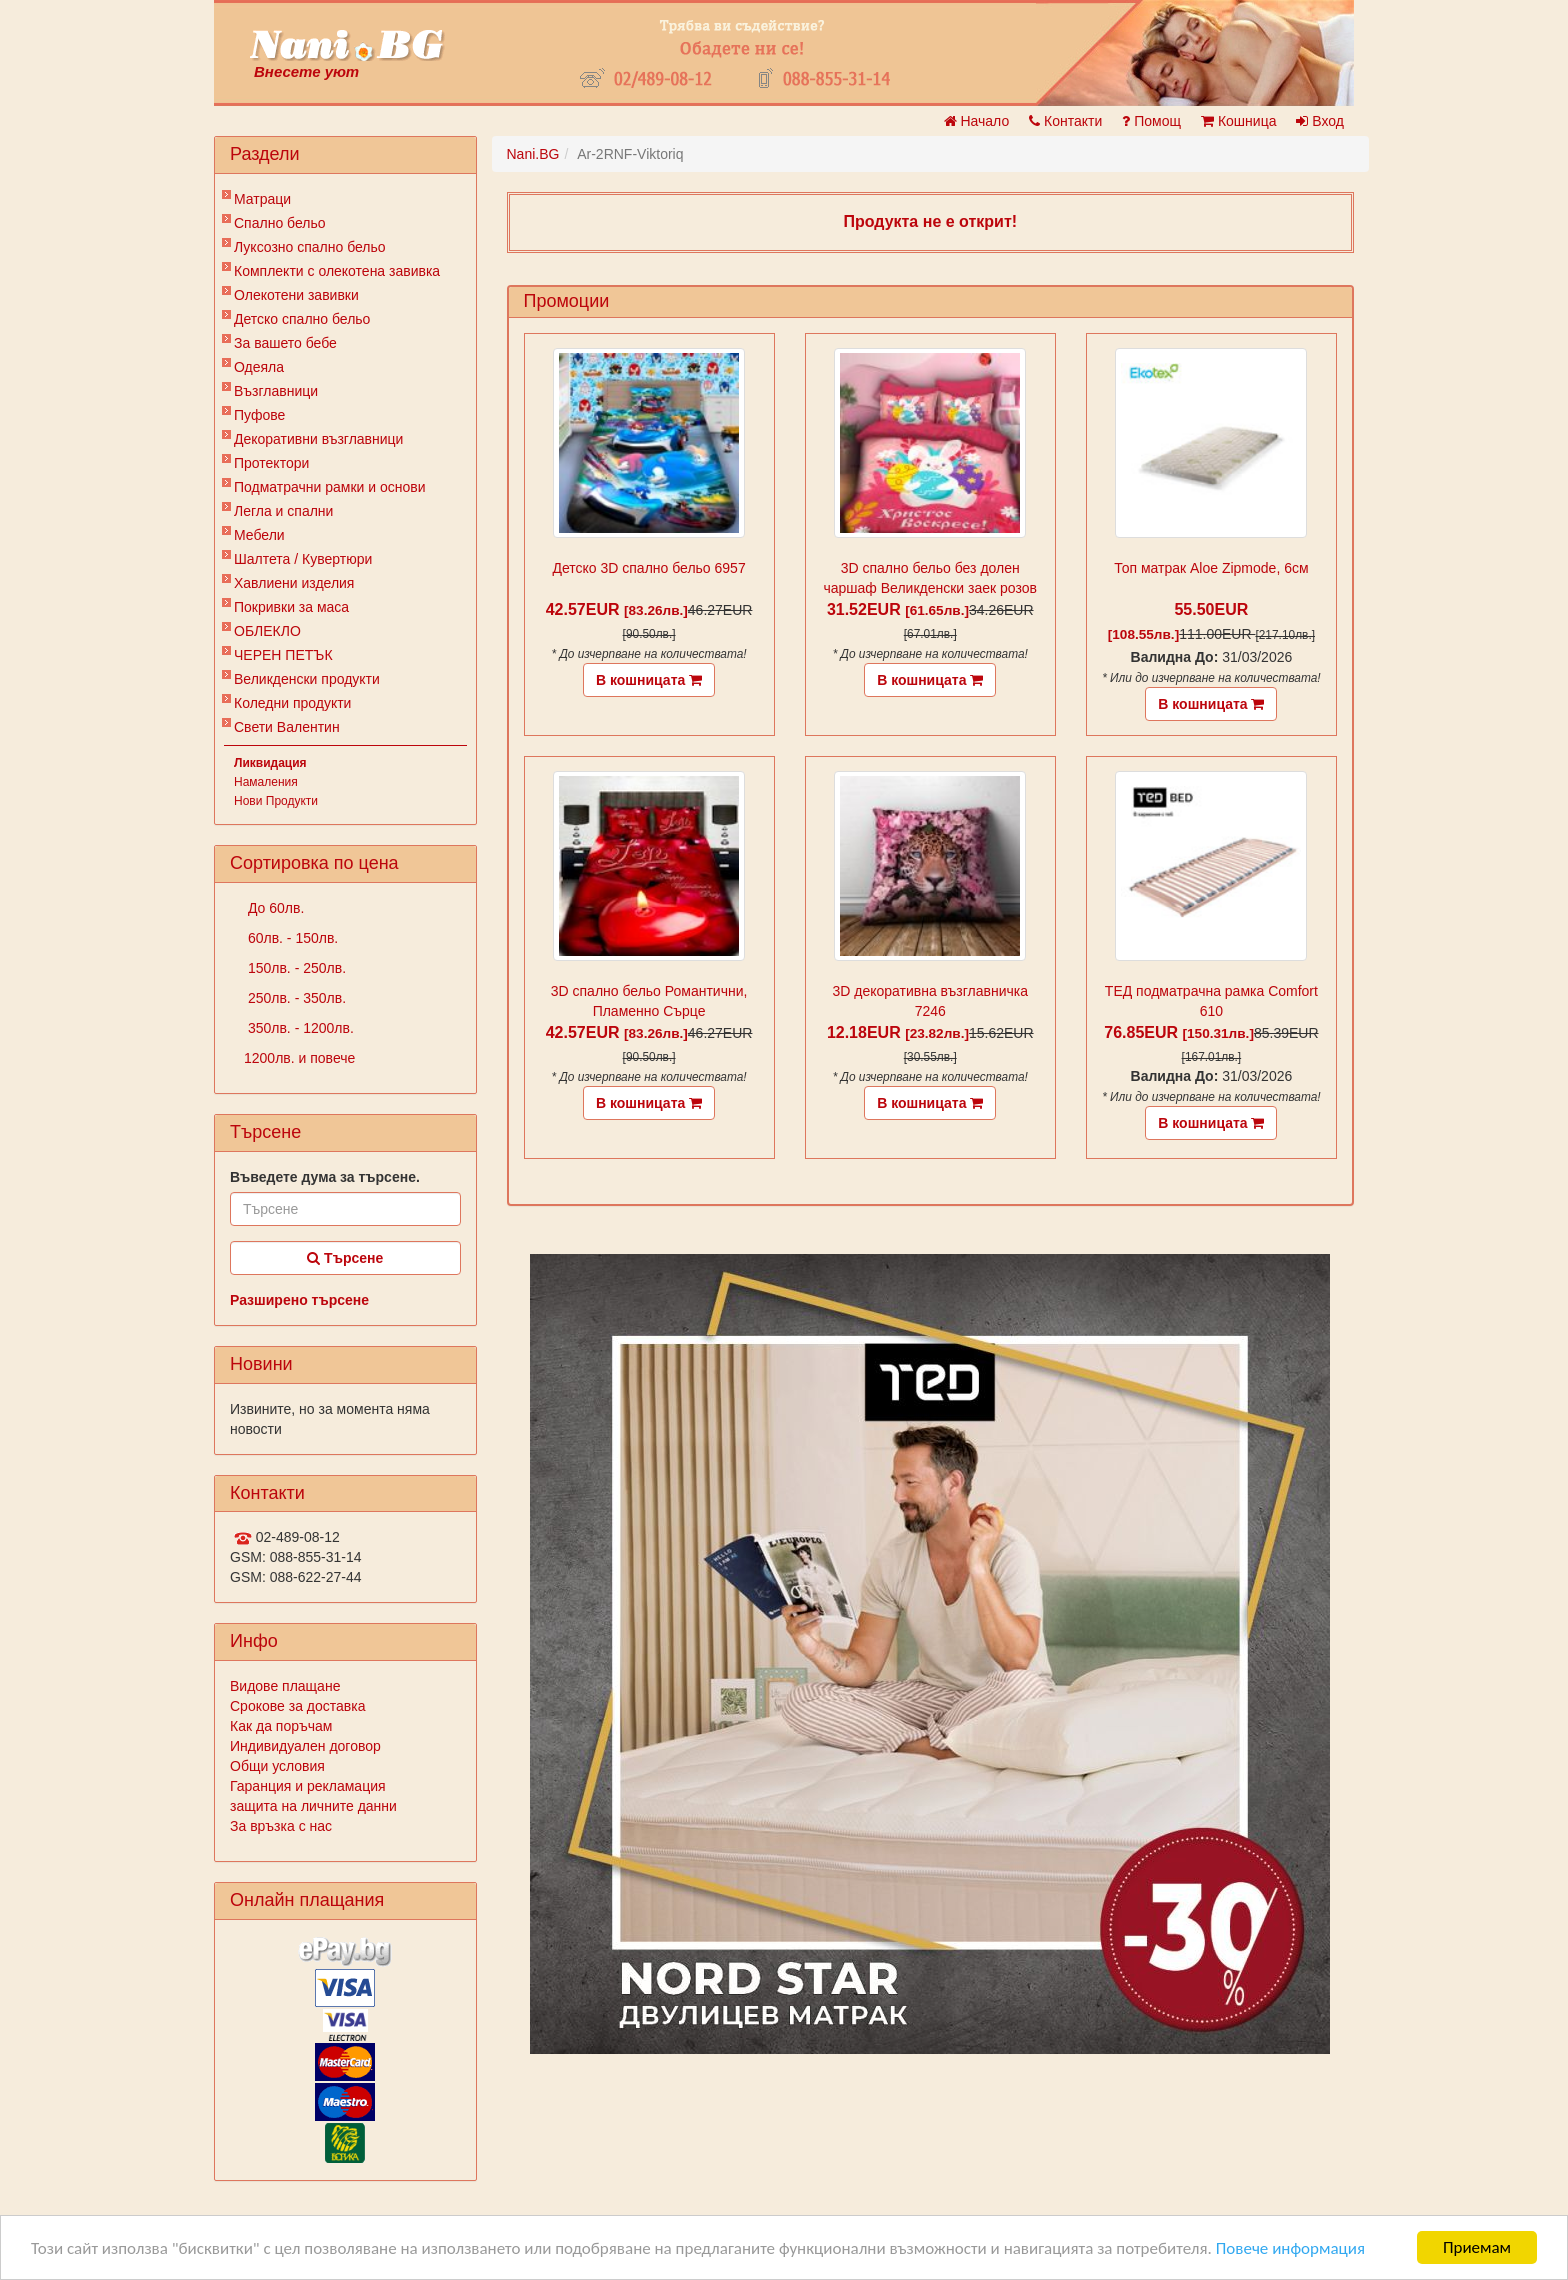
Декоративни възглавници (318, 439)
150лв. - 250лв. (295, 968)
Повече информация (1290, 2248)
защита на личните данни (313, 1806)
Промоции (567, 301)
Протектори (271, 463)
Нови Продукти (276, 801)
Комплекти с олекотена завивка (337, 271)
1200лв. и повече (299, 1058)
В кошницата (649, 680)
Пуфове (259, 415)
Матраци (262, 199)
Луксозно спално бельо (310, 247)
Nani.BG (533, 154)
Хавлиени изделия (294, 583)
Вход (1320, 121)
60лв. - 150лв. (291, 938)
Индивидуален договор (305, 1746)
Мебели (259, 535)
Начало (977, 121)
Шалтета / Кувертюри (303, 559)
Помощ (1151, 121)
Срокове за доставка (297, 1706)
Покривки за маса (291, 607)
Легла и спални (283, 511)
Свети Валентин (287, 727)
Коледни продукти (292, 703)
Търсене (345, 1258)
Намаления (266, 782)
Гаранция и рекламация (308, 1786)
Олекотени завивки (296, 295)
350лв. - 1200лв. (299, 1028)
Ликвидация (270, 763)
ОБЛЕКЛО (267, 631)
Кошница (1238, 121)
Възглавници (276, 391)
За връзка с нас (281, 1826)
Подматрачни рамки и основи (330, 487)
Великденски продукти (307, 679)
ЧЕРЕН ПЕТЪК (283, 655)
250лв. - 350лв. (295, 998)
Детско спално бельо (302, 319)
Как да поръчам (281, 1726)
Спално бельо (280, 223)
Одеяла (259, 367)
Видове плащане (285, 1686)
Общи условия (277, 1766)
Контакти (1065, 121)
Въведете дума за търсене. (325, 1177)
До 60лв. (274, 908)
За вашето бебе (285, 343)
